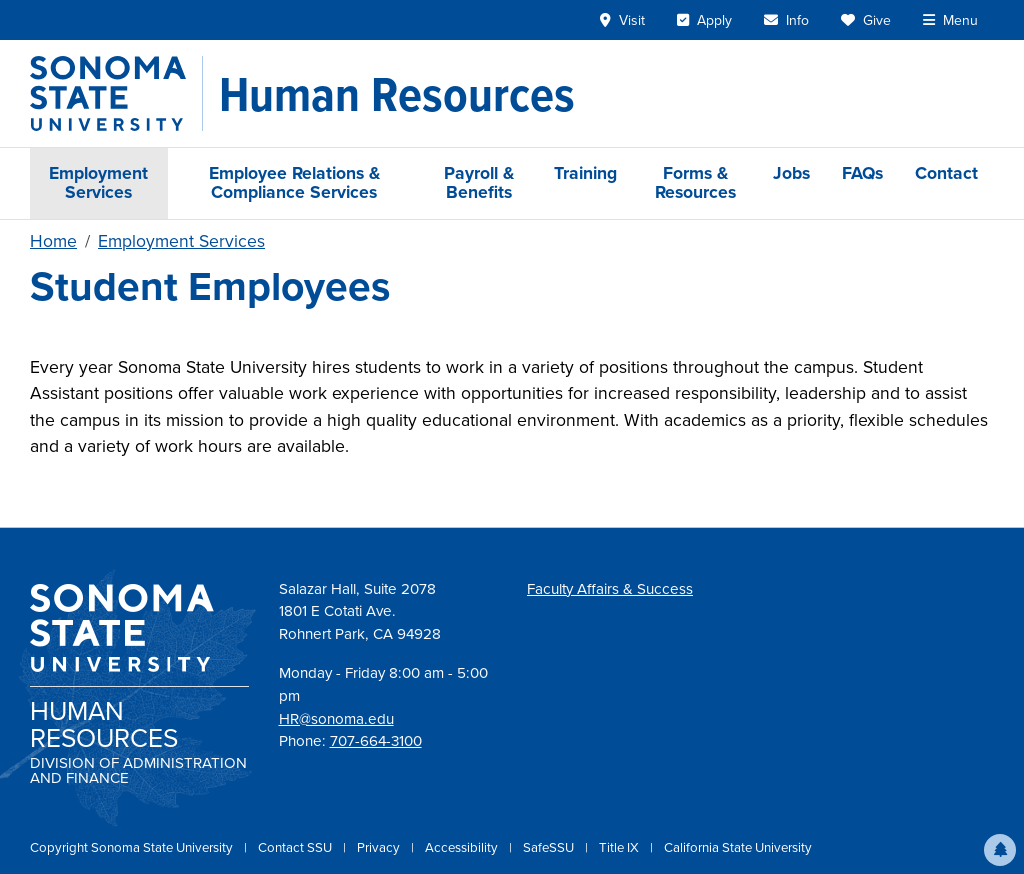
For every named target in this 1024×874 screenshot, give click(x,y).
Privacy (380, 847)
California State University (738, 847)
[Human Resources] (397, 94)
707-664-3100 (376, 741)
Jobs (791, 173)
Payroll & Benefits (479, 182)
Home (53, 241)
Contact (946, 173)
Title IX (620, 847)
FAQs (862, 173)
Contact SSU (296, 847)
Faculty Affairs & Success (610, 589)
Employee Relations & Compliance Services (294, 182)
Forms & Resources (695, 182)
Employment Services (98, 182)
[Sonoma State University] (116, 93)
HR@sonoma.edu (336, 719)
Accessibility (463, 847)
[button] (1000, 850)
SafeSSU (550, 847)
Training (585, 173)
